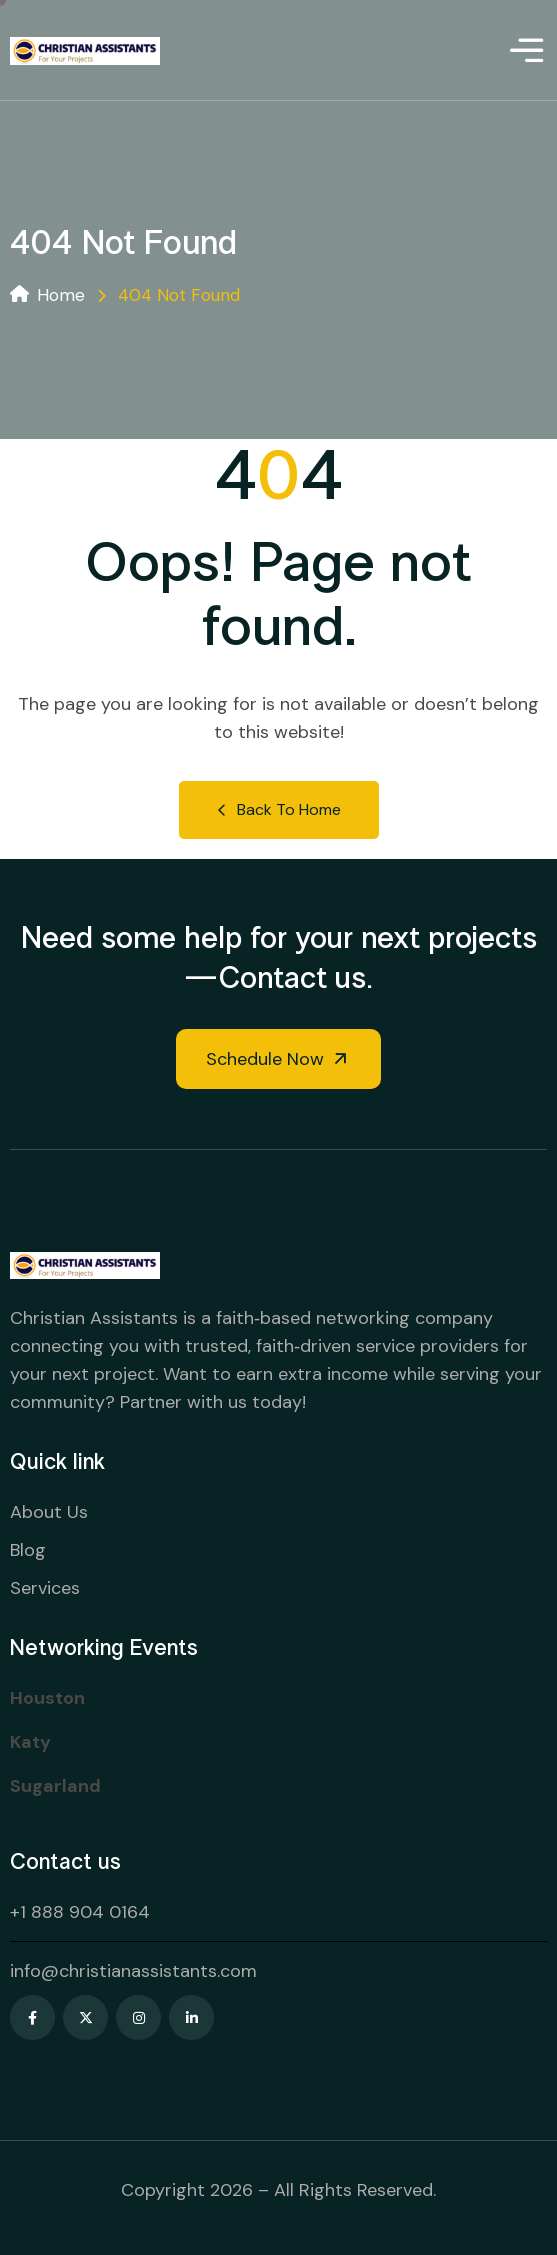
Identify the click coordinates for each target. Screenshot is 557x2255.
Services (45, 1588)
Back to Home (279, 809)
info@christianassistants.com (133, 1971)
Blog (28, 1550)
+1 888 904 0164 (80, 1912)
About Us (49, 1512)
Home (47, 295)
